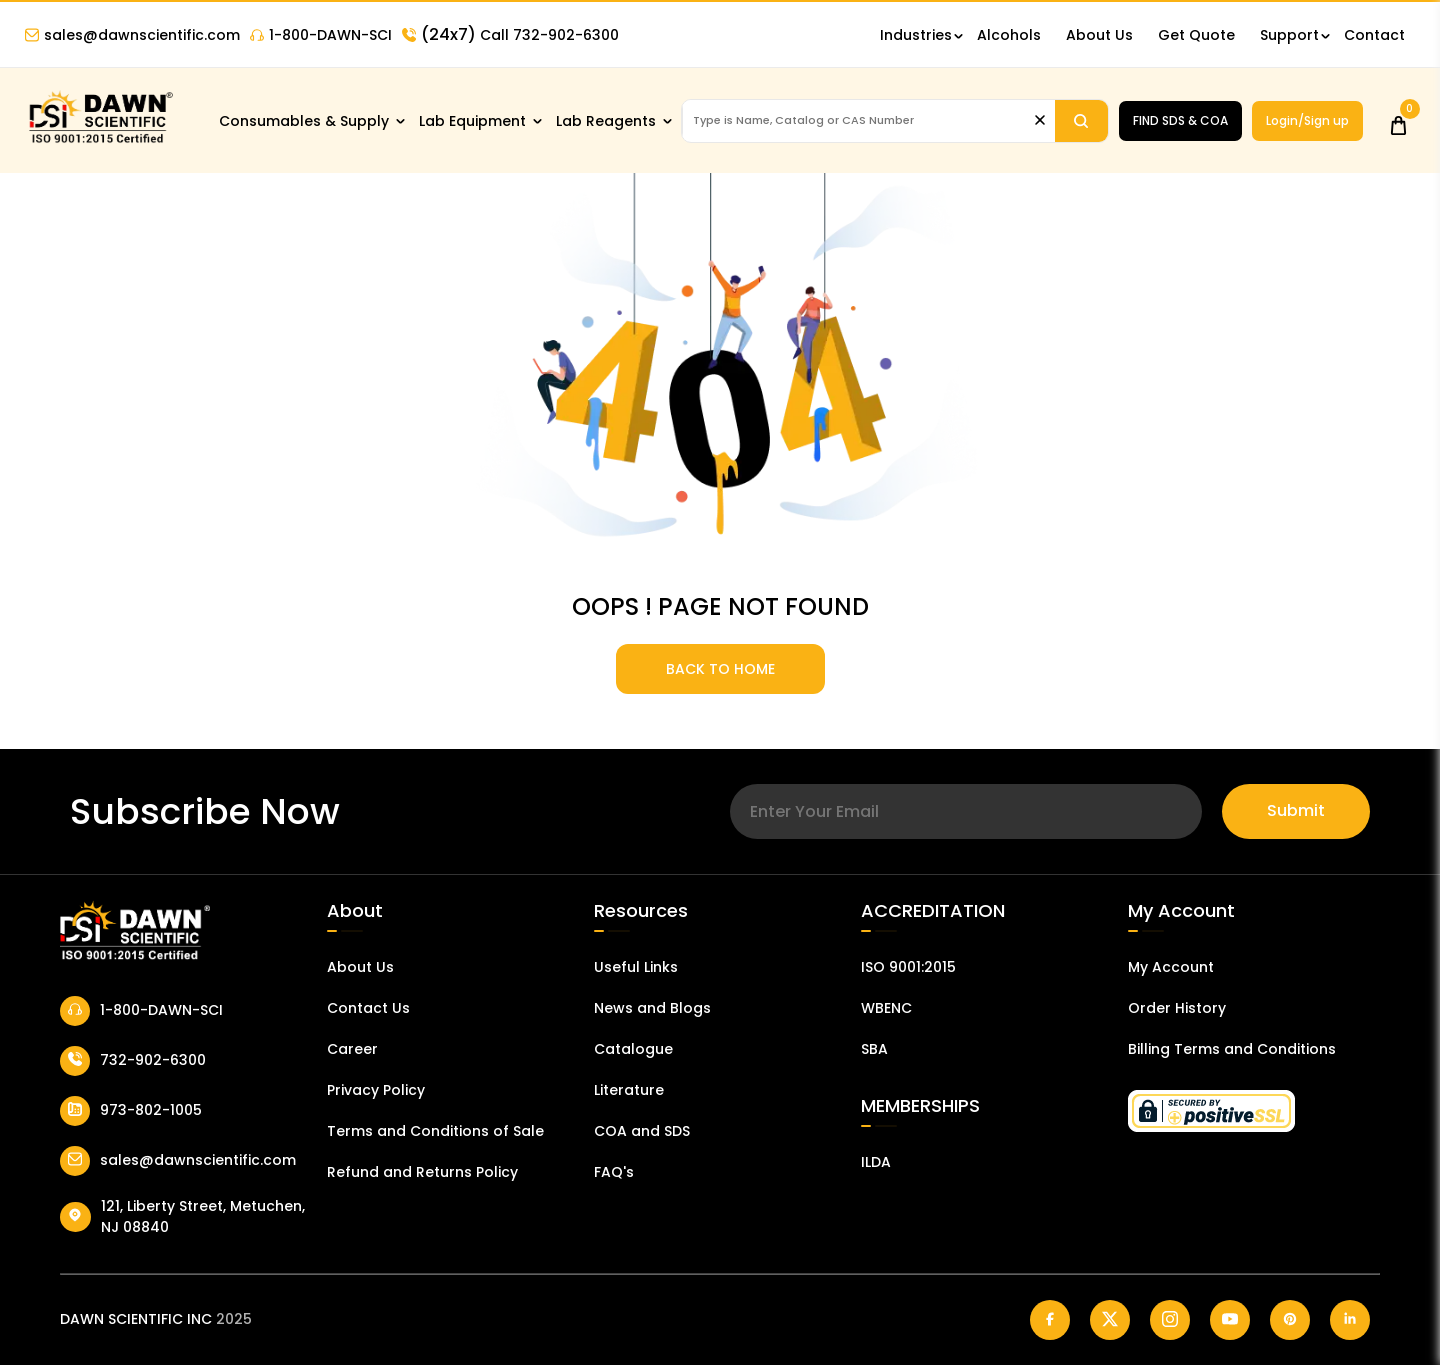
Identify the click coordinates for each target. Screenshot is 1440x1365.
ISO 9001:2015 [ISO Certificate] (908, 967)
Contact (1374, 35)
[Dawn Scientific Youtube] (1230, 1320)
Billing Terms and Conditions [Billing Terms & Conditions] (1232, 1049)
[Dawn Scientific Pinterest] (1290, 1320)
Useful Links (636, 967)
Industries (916, 35)
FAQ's (614, 1172)
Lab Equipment (472, 121)
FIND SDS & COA (1180, 120)
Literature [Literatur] (629, 1090)
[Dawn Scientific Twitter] (1110, 1320)
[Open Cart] (1398, 120)
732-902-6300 (133, 1061)
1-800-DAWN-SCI (321, 35)
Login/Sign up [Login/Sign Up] (1307, 120)
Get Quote (1196, 35)
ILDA (876, 1162)
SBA (874, 1049)
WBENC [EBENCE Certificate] (886, 1008)
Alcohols (1009, 35)
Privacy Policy (376, 1090)
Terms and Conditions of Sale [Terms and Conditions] (435, 1131)
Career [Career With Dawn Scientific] (352, 1049)
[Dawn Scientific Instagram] (1170, 1320)
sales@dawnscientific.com (132, 35)
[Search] (1081, 121)
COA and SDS (642, 1131)
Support (1289, 35)
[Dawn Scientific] (100, 141)
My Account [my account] (1171, 967)
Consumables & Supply (304, 121)
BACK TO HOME (720, 669)
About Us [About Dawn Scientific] (1099, 35)
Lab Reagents (606, 121)
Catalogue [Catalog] (633, 1049)
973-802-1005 (131, 1111)
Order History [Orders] (1177, 1008)
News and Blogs (652, 1008)
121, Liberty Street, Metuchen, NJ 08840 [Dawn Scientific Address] (182, 1216)
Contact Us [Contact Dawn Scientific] (368, 1008)
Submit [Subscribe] (1296, 810)
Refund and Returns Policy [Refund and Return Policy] (422, 1172)
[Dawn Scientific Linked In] (1350, 1320)
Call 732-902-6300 (510, 35)
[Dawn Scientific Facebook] (1050, 1320)
